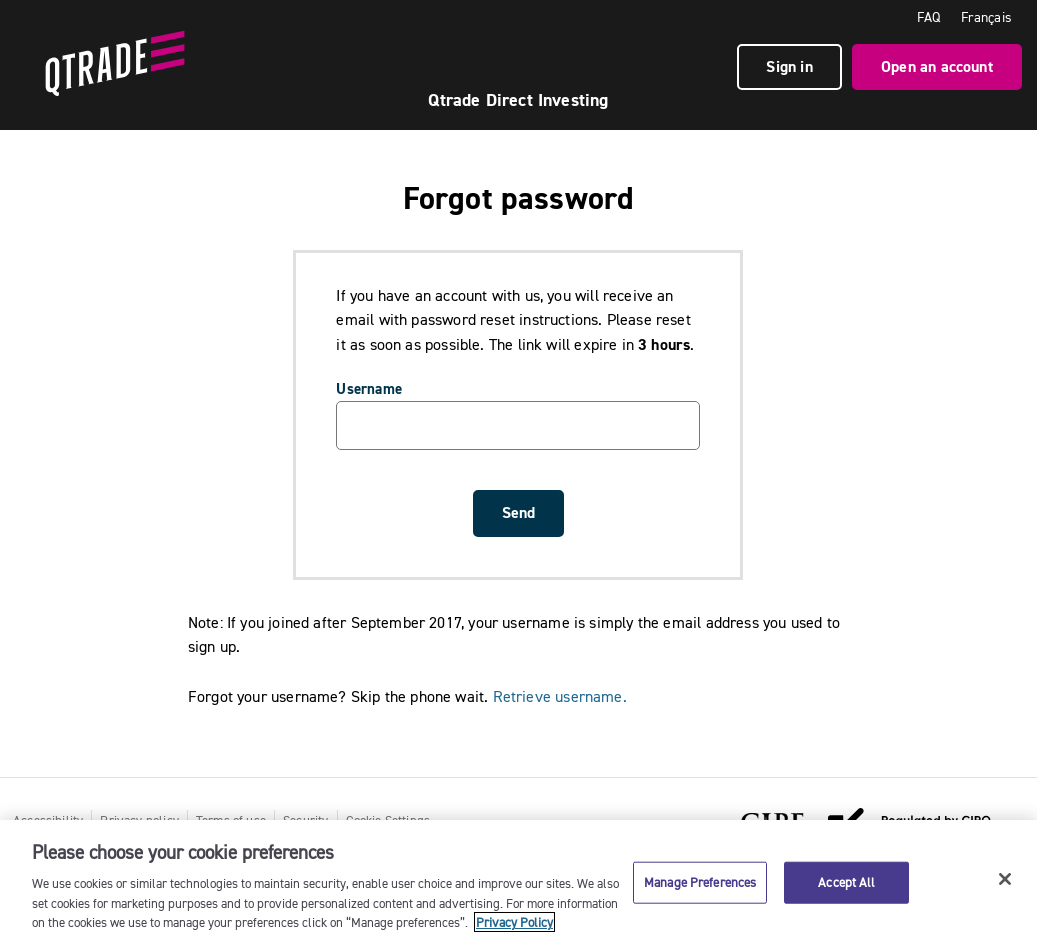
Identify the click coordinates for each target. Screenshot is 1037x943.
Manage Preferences (700, 882)
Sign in (789, 66)
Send (518, 512)
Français (986, 17)
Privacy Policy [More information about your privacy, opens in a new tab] (514, 922)
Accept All (846, 882)
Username (368, 389)
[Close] (1005, 879)
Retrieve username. (560, 696)
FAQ (929, 17)
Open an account (937, 66)
